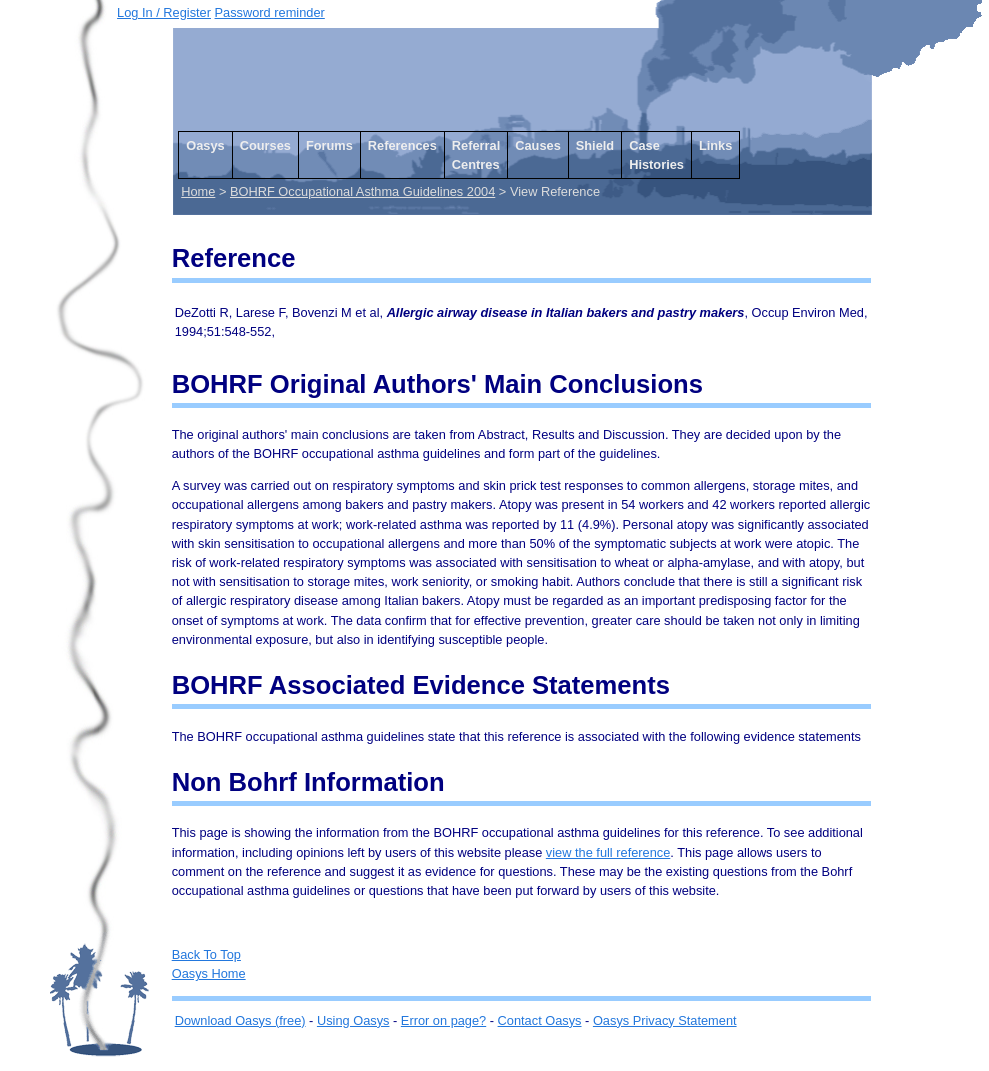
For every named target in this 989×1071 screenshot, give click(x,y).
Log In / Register (164, 12)
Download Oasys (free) (240, 1020)
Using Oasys (353, 1020)
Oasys (205, 145)
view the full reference (608, 852)
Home (198, 191)
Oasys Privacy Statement (665, 1020)
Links (715, 145)
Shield (595, 145)
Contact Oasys (540, 1020)
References (402, 145)
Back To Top (206, 954)
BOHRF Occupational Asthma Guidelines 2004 (362, 191)
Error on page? (443, 1020)
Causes (538, 145)
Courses (265, 145)
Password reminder (270, 12)
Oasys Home (209, 973)
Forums (329, 145)
